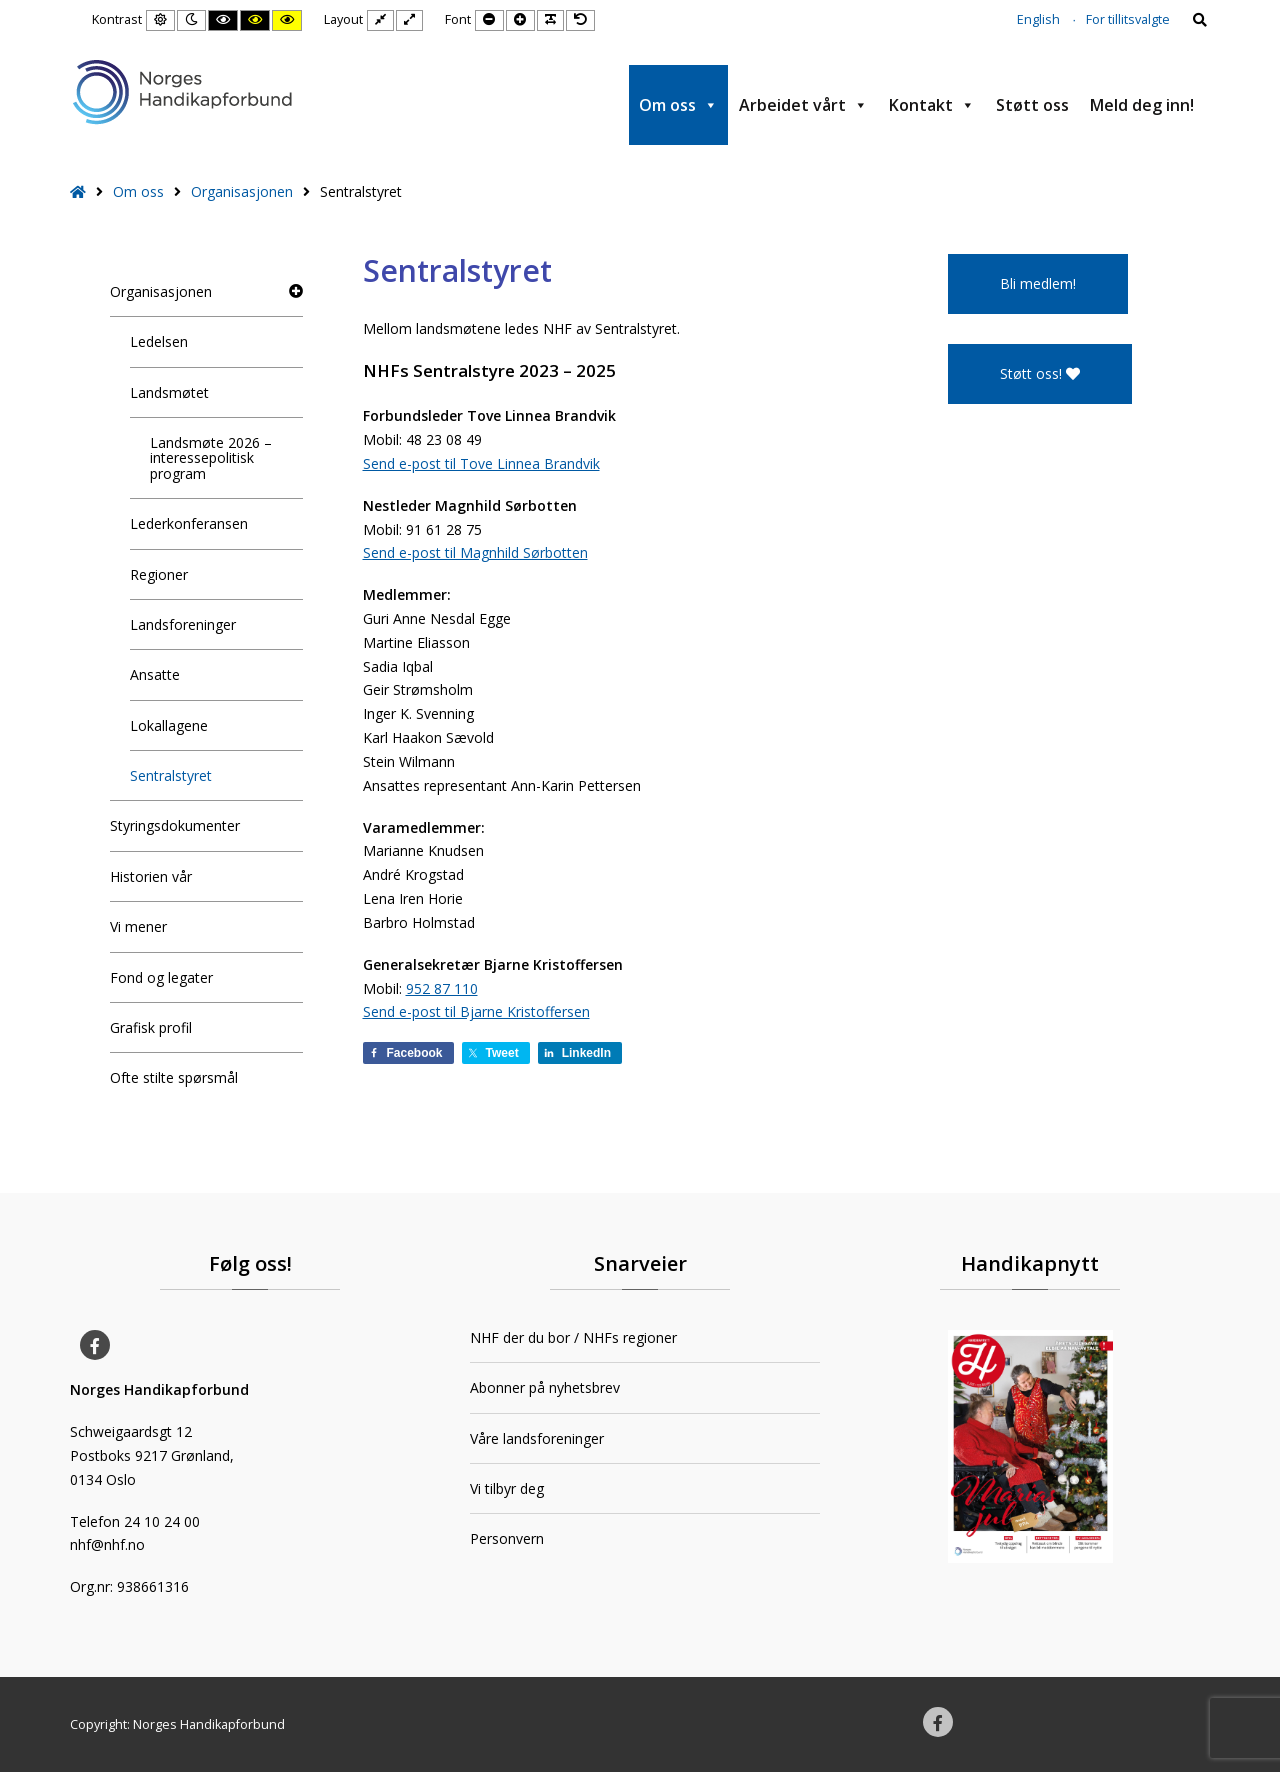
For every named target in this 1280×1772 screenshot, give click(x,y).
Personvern (507, 1538)
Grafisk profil (151, 1027)
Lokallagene (169, 725)
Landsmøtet (169, 392)
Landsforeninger (183, 624)
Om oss (678, 105)
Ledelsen (159, 341)
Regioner (159, 574)
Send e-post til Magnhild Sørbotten (475, 552)
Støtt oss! (1040, 373)
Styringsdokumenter (175, 825)
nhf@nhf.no (107, 1544)
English (1038, 19)
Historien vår (151, 876)
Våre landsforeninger (537, 1438)
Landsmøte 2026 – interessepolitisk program (211, 458)
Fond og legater (161, 977)
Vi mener (138, 926)
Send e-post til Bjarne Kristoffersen (476, 1011)
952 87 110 (442, 988)
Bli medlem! (1038, 283)
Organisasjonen (242, 191)
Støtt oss (1032, 105)
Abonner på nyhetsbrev (545, 1387)
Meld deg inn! (1142, 105)
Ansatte (155, 674)
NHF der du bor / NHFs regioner (573, 1337)
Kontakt (932, 105)
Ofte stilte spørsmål (174, 1077)
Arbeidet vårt (803, 105)
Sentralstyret (171, 775)
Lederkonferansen (189, 523)
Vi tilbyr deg (507, 1488)
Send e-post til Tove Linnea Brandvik (481, 463)
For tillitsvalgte (1128, 19)
